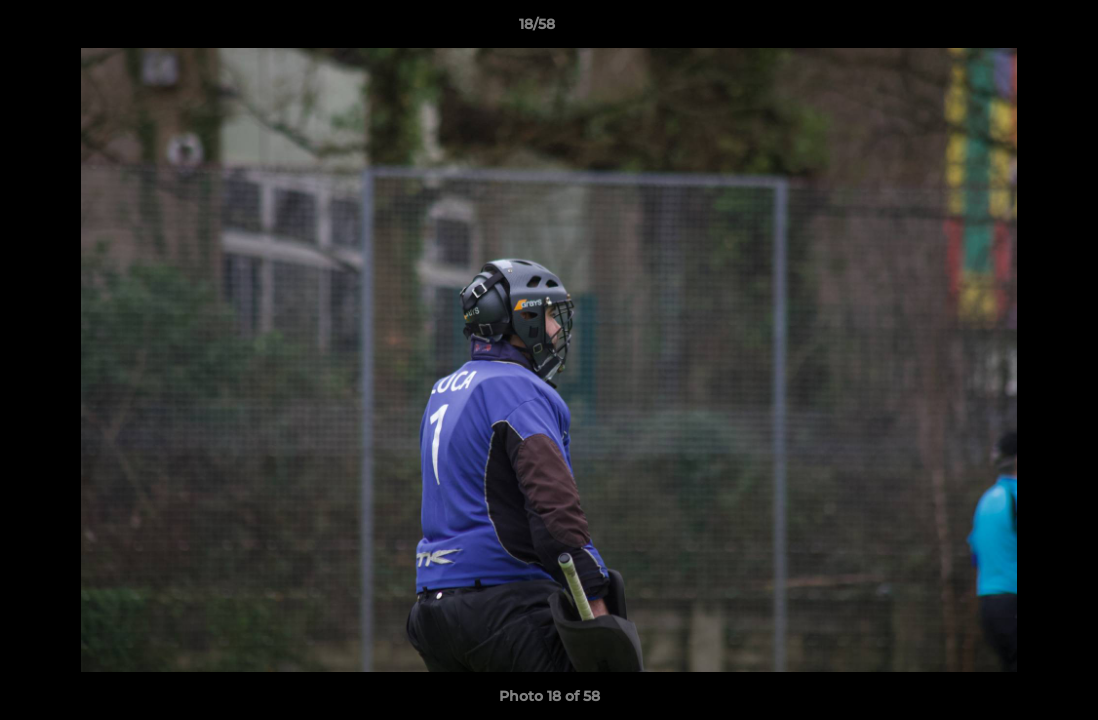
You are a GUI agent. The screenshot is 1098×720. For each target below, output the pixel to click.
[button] (1014, 29)
